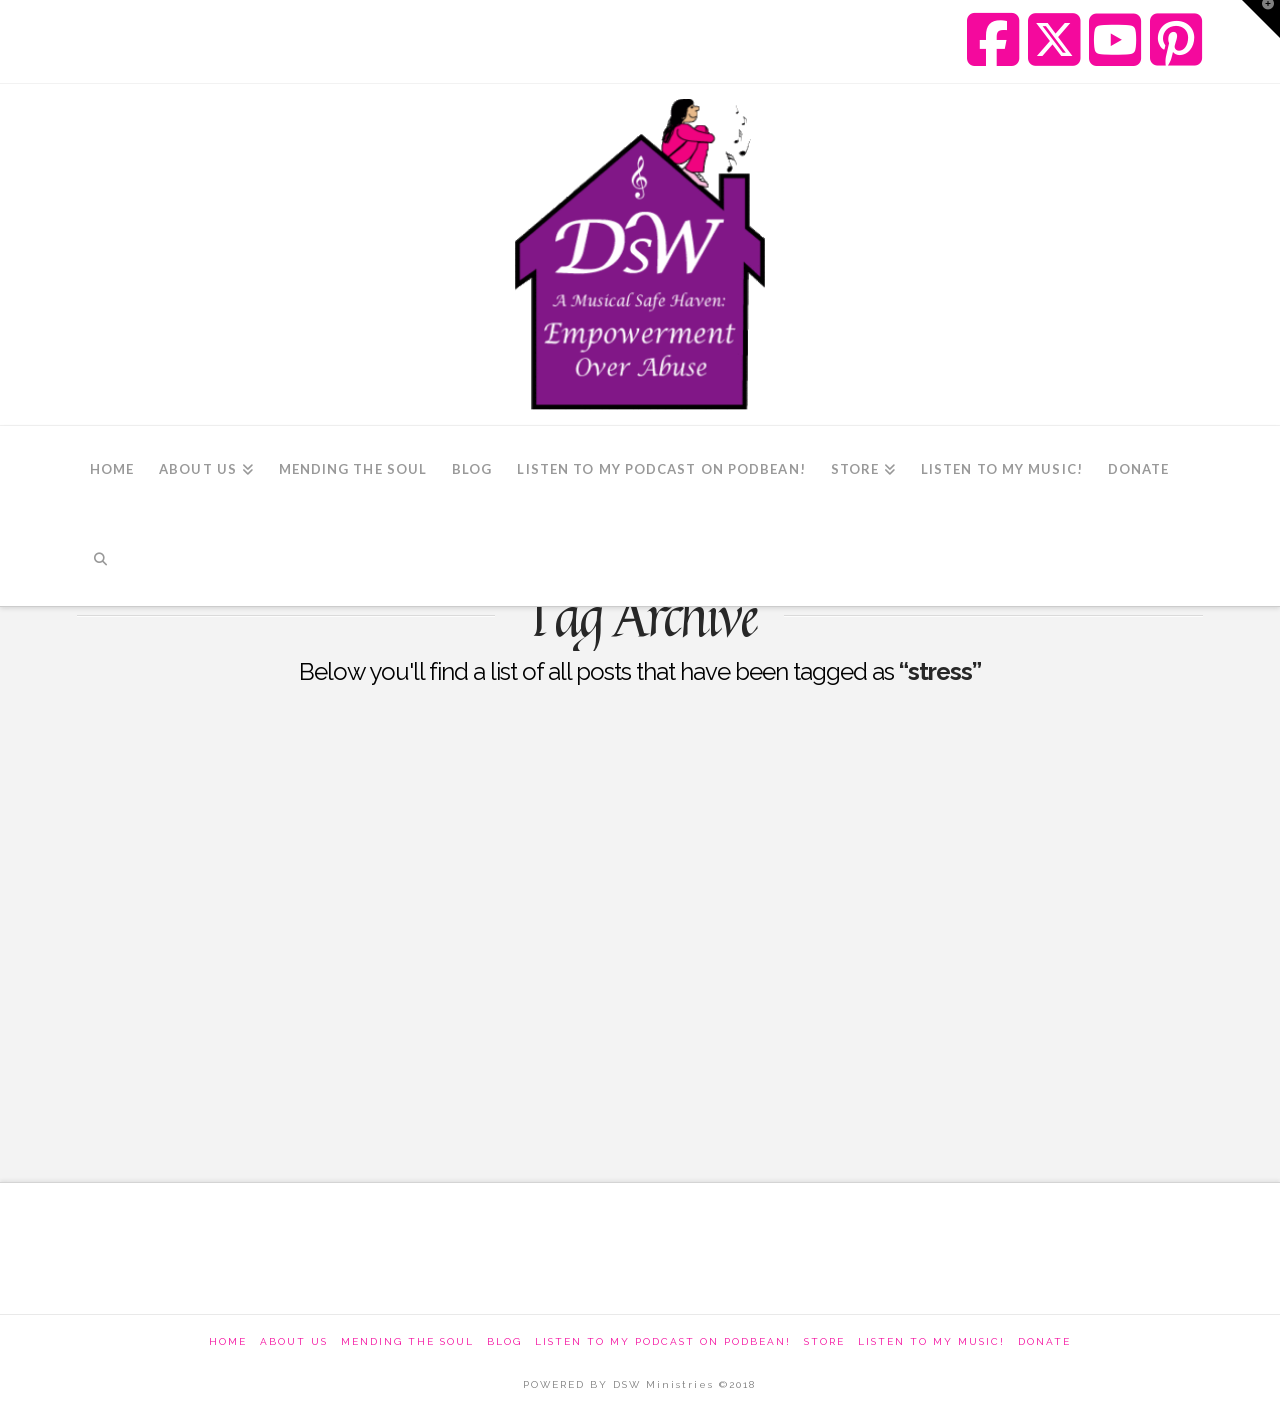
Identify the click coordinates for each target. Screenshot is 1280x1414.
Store (824, 1341)
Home (228, 1341)
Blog (504, 1341)
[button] (1261, 19)
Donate (1044, 1341)
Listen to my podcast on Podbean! (663, 1341)
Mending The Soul (407, 1341)
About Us (294, 1341)
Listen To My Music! (931, 1341)
